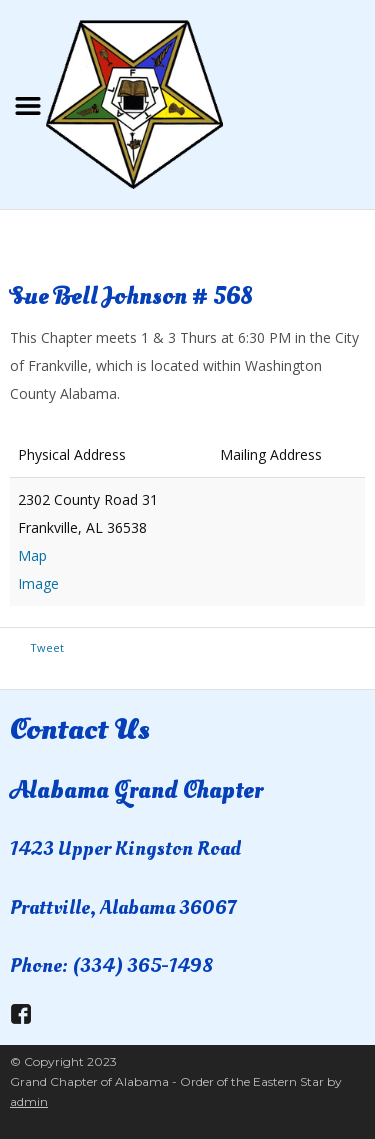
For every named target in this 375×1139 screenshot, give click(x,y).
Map (32, 555)
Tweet (47, 647)
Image (38, 583)
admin (29, 1101)
